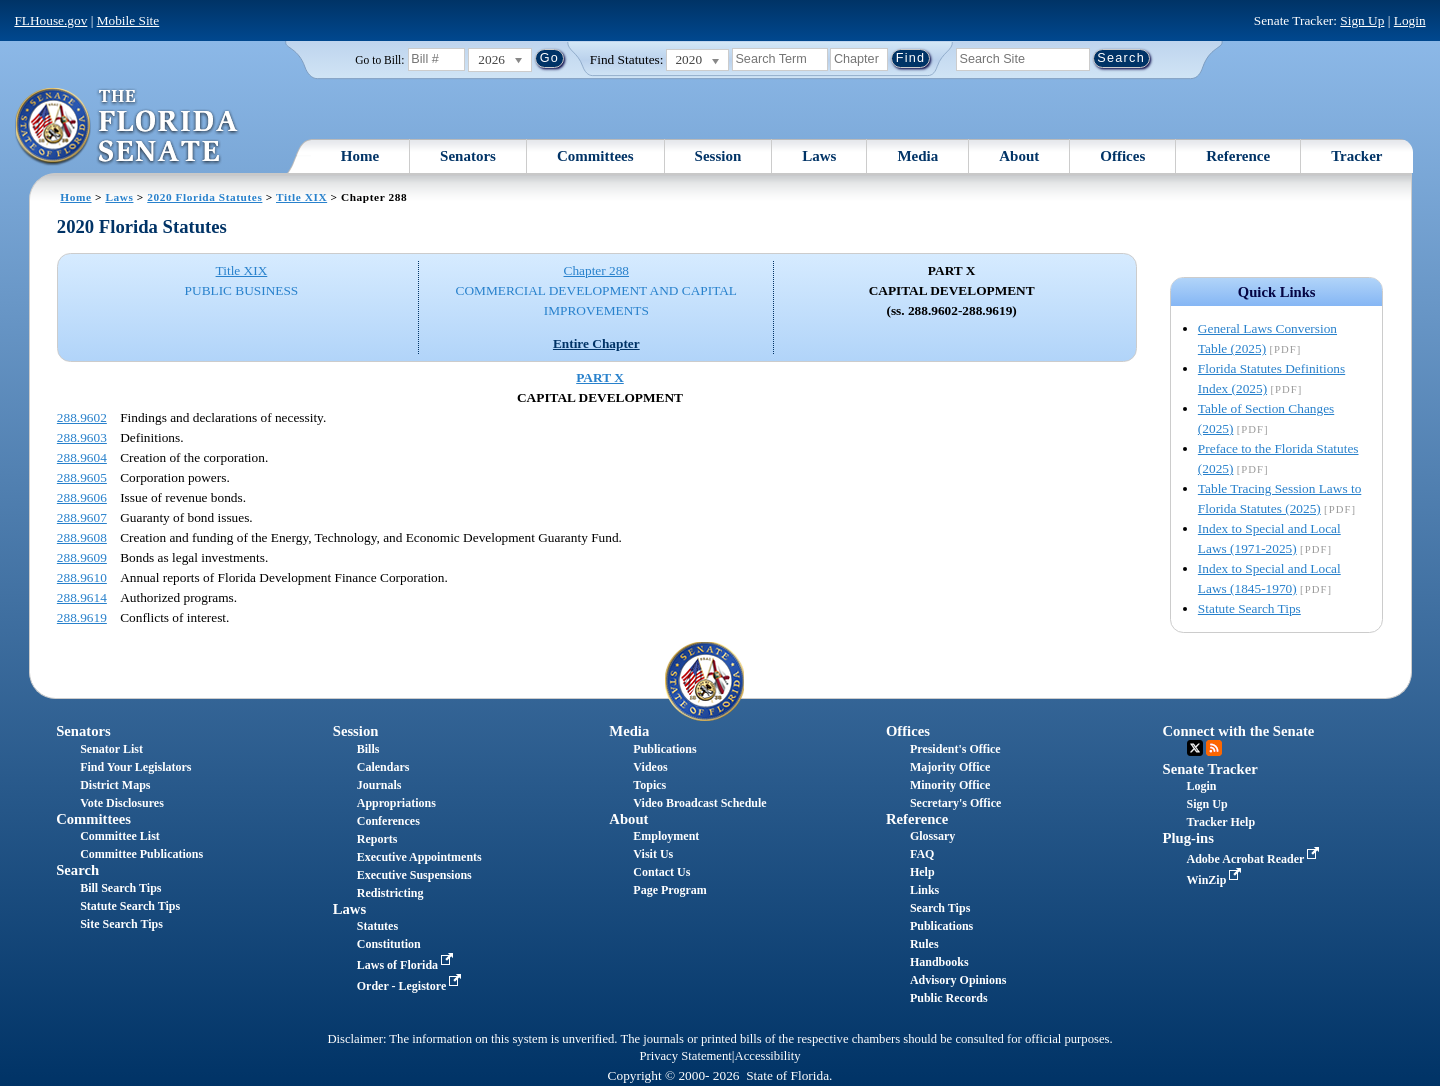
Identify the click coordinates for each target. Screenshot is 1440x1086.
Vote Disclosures (122, 803)
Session (718, 156)
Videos (650, 767)
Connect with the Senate (1239, 731)
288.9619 (82, 617)
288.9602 (82, 417)
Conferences (388, 821)
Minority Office (950, 785)
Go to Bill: (379, 60)
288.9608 (82, 537)
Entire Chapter (596, 343)
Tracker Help (1221, 822)
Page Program (669, 890)
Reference (1238, 156)
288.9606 (82, 497)
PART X (600, 377)
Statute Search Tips (1249, 608)
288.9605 (82, 477)
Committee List (120, 836)
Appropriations (396, 803)
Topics (649, 785)
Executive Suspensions (414, 875)
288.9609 (82, 557)
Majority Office (950, 767)
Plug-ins (1188, 838)
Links (924, 890)
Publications (664, 749)
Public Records (949, 998)
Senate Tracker (1210, 769)
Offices (1122, 156)
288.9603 (82, 437)
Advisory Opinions (958, 980)
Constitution (389, 944)
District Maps (115, 785)
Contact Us (661, 872)
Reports (377, 839)
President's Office (955, 749)
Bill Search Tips (120, 888)
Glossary (932, 836)
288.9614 (82, 597)
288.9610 (82, 577)
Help (922, 872)
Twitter (1195, 748)
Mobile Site (128, 20)
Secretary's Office (955, 803)
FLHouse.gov (50, 20)
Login (1410, 20)
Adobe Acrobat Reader (1255, 859)
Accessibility (768, 1056)
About (1019, 156)
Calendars (383, 767)
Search (77, 870)
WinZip (1216, 880)
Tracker (1356, 156)
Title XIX (301, 197)
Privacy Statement (685, 1056)
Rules (924, 944)
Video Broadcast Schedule (699, 803)
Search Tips (940, 908)
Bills (368, 749)
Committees (595, 156)
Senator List (111, 749)
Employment (666, 836)
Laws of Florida (407, 965)
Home (360, 156)
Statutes (377, 926)
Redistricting (390, 893)
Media (917, 156)
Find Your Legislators (135, 767)
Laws (819, 156)
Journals (379, 785)
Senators (468, 156)
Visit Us (653, 854)
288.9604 (82, 457)
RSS (1214, 748)
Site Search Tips (121, 924)
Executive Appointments (419, 857)
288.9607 (82, 517)
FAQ (922, 854)
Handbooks (939, 962)
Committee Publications (141, 854)
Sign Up (1362, 20)
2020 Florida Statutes (204, 197)
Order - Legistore (411, 986)
